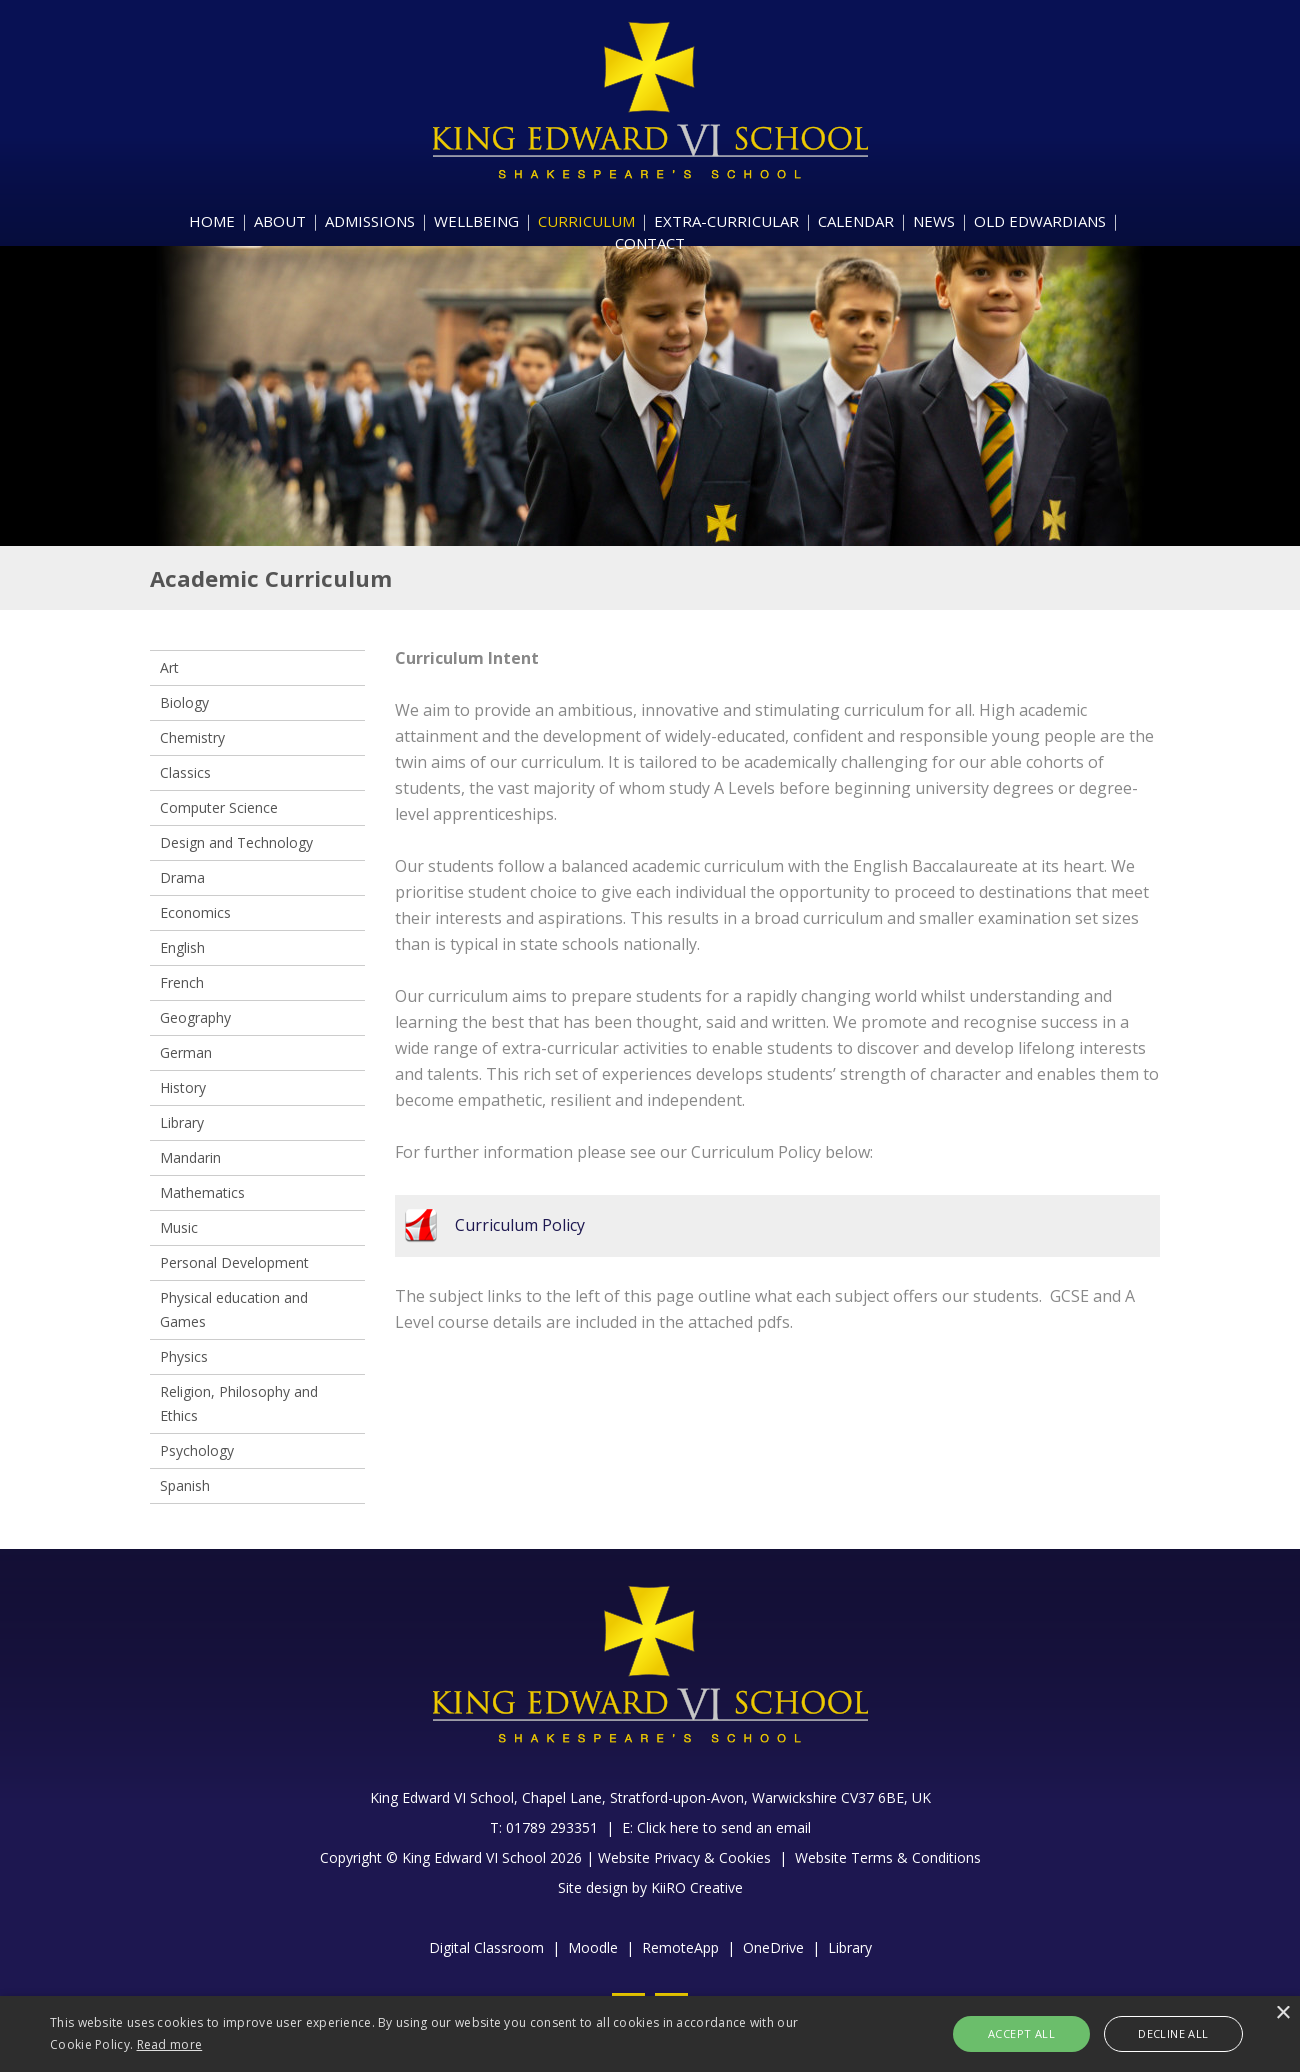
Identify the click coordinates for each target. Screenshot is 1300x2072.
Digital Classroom (486, 1947)
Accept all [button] (1021, 2033)
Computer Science (219, 807)
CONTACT (650, 243)
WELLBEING (476, 221)
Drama (182, 877)
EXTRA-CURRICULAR (726, 221)
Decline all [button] (1173, 2033)
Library (182, 1122)
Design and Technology (236, 842)
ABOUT (280, 221)
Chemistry (192, 737)
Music (179, 1227)
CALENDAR (856, 221)
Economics (195, 912)
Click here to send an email (724, 1827)
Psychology (197, 1450)
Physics (184, 1356)
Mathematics (202, 1192)
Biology (184, 702)
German (186, 1052)
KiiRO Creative (697, 1887)
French (182, 982)
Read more (170, 2044)
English (182, 947)
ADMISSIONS (370, 221)
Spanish (185, 1485)
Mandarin (190, 1157)
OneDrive (773, 1947)
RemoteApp (680, 1947)
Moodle (593, 1947)
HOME (212, 221)
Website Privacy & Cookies (684, 1857)
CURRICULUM (586, 221)
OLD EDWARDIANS (1040, 221)
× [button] (1282, 2013)
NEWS (934, 221)
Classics (185, 772)
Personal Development (234, 1262)
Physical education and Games (234, 1309)
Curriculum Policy (520, 1225)
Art (169, 667)
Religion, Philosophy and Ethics (239, 1403)
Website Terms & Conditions (888, 1857)
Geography (195, 1017)
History (183, 1087)
